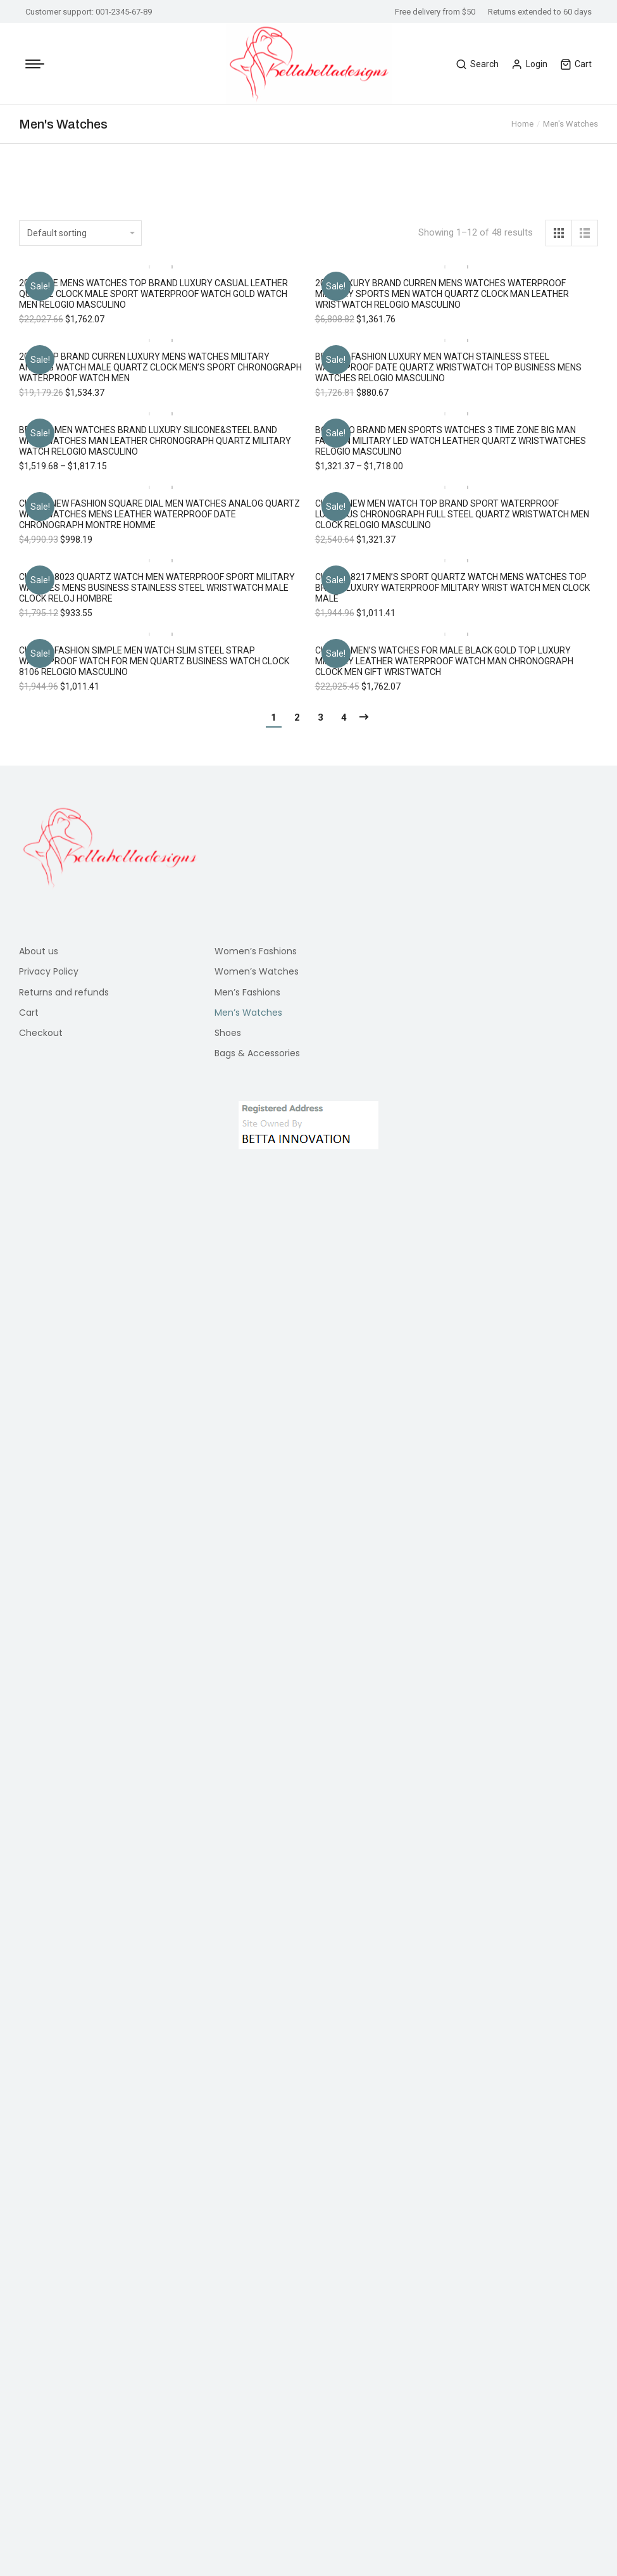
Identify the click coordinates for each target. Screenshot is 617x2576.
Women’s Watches (257, 1531)
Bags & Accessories (257, 1613)
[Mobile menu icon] (34, 64)
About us (38, 1511)
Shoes (228, 1593)
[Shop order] (80, 233)
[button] (35, 826)
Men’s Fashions (247, 1552)
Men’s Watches (248, 1573)
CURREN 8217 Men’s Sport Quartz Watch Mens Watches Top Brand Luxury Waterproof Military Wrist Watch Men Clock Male (452, 867)
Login (529, 64)
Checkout (41, 1593)
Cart (576, 64)
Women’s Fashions (256, 1511)
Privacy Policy (48, 1531)
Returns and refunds (64, 1552)
